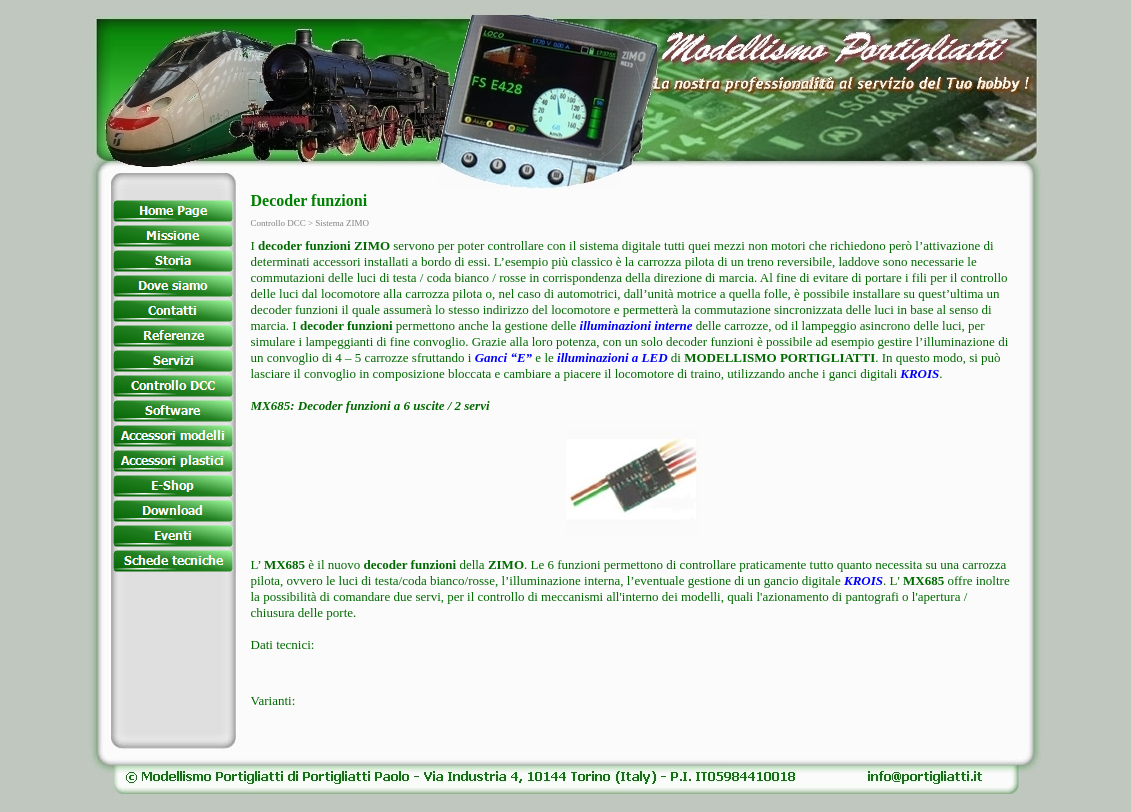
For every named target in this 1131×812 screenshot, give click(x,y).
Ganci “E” (503, 357)
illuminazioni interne (636, 325)
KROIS (919, 373)
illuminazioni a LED (612, 357)
